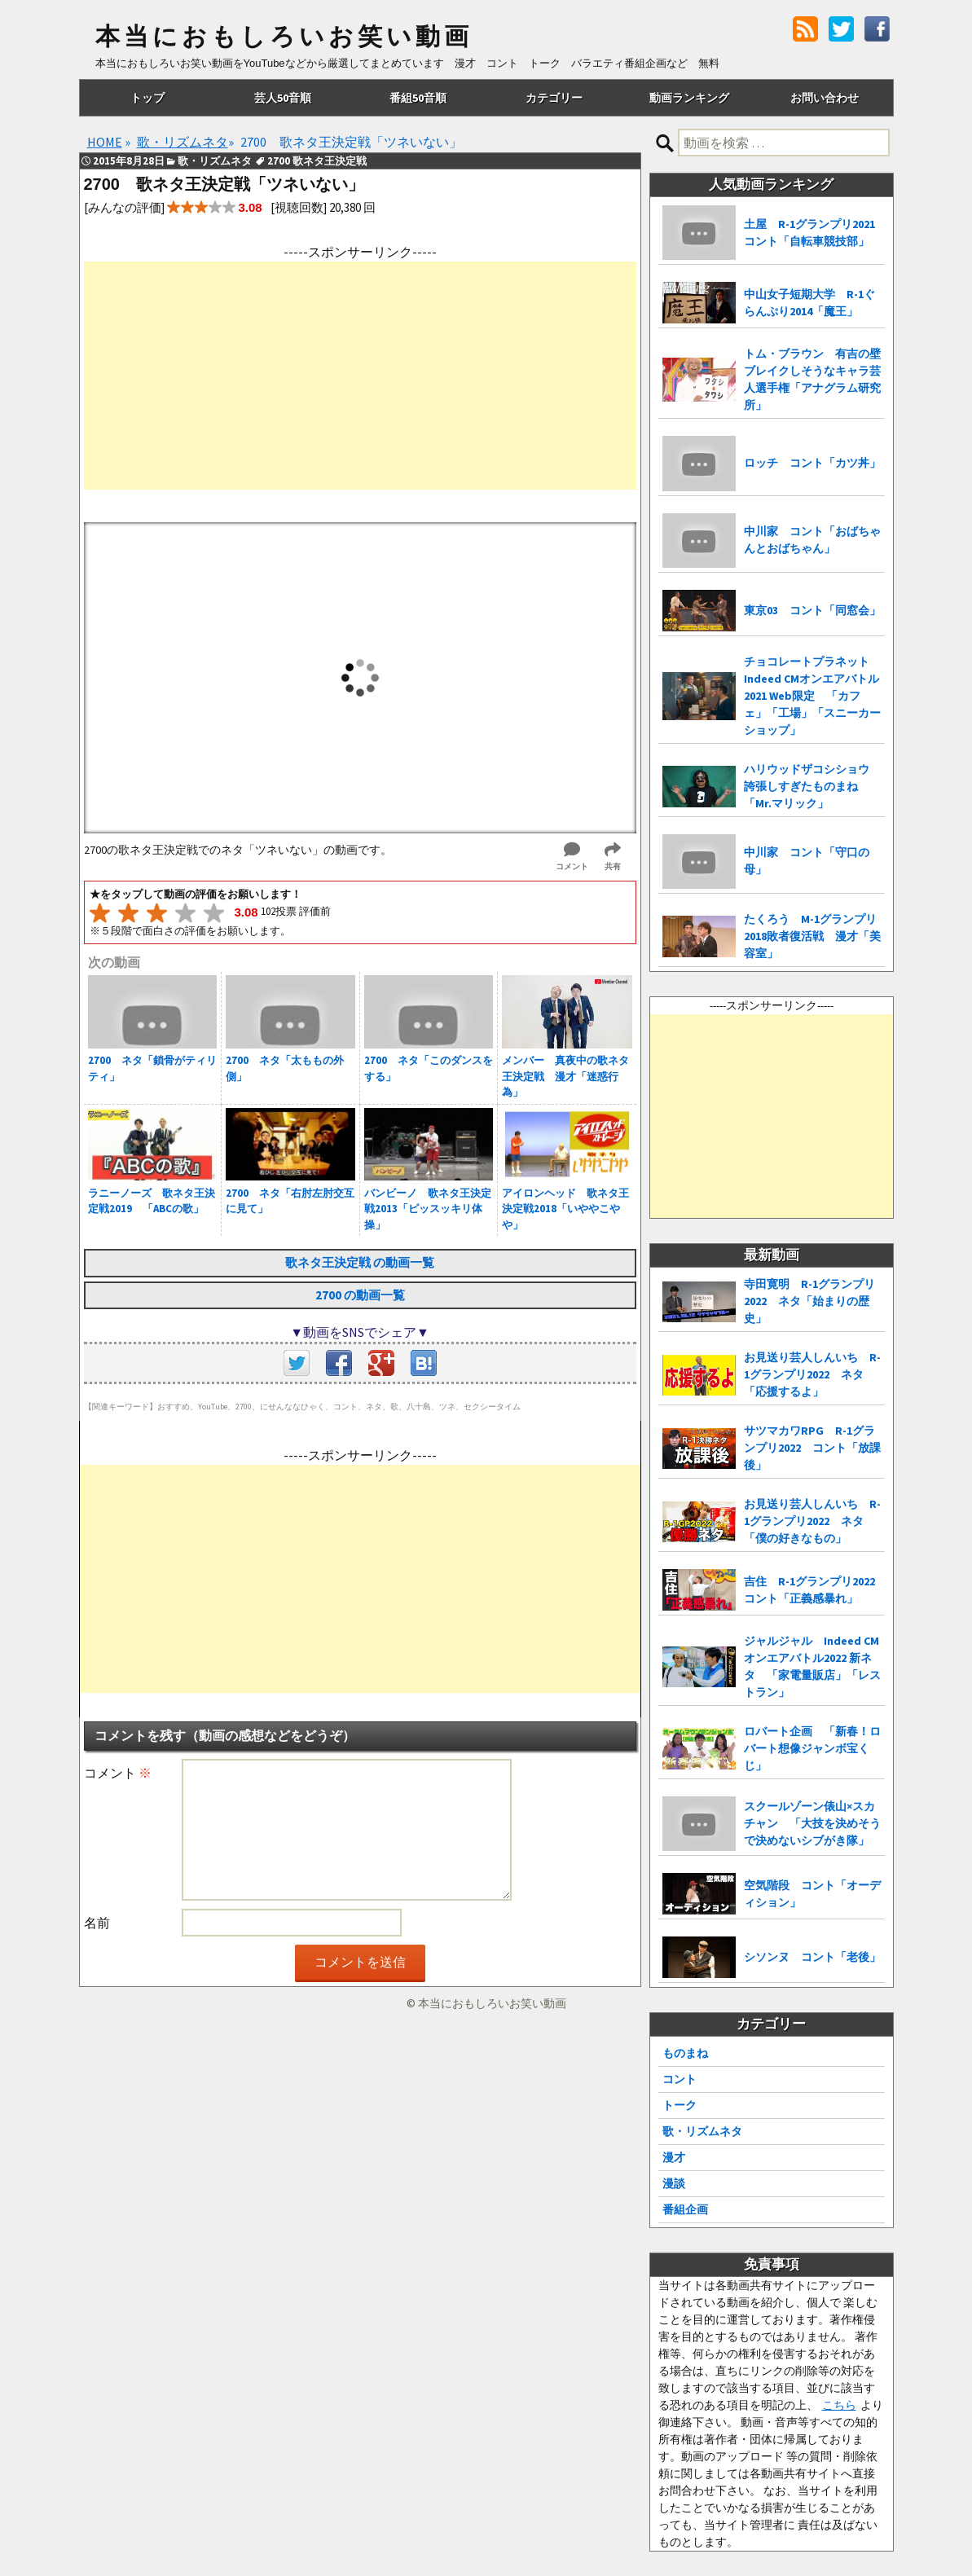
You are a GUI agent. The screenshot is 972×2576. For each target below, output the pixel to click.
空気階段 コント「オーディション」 (812, 1894)
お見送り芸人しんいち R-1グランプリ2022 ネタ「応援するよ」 (812, 1374)
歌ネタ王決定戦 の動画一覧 (359, 1262)
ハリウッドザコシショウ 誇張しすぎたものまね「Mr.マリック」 (812, 786)
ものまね (685, 2053)
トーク (679, 2105)
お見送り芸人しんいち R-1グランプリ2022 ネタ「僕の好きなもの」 (812, 1521)
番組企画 (685, 2209)
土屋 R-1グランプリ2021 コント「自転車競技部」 (814, 232)
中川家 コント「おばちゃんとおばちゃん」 (812, 540)
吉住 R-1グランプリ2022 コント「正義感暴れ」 (814, 1590)
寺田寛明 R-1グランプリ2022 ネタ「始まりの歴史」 (809, 1301)
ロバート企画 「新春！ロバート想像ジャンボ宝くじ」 (812, 1748)
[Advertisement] (360, 376)
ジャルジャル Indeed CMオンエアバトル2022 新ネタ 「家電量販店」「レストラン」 (812, 1666)
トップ (147, 97)
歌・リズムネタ (702, 2131)
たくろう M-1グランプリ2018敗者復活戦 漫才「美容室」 (812, 936)
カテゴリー (554, 97)
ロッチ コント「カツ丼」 (812, 462)
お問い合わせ (824, 97)
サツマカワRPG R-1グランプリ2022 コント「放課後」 (812, 1447)
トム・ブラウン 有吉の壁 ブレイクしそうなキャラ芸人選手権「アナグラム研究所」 (812, 379)
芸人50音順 (282, 97)
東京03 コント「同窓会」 (812, 610)
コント (679, 2079)
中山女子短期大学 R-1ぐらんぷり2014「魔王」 (809, 303)
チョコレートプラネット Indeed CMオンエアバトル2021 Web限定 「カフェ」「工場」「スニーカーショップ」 (812, 695)
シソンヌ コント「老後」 (812, 1957)
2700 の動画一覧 (360, 1295)
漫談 (673, 2183)
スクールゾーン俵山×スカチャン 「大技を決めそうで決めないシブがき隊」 (812, 1823)
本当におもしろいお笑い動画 (284, 36)
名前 (97, 1922)
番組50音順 (417, 97)
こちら (839, 2405)
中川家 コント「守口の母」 (806, 861)
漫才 (673, 2157)
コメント (118, 1773)
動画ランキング (689, 97)
